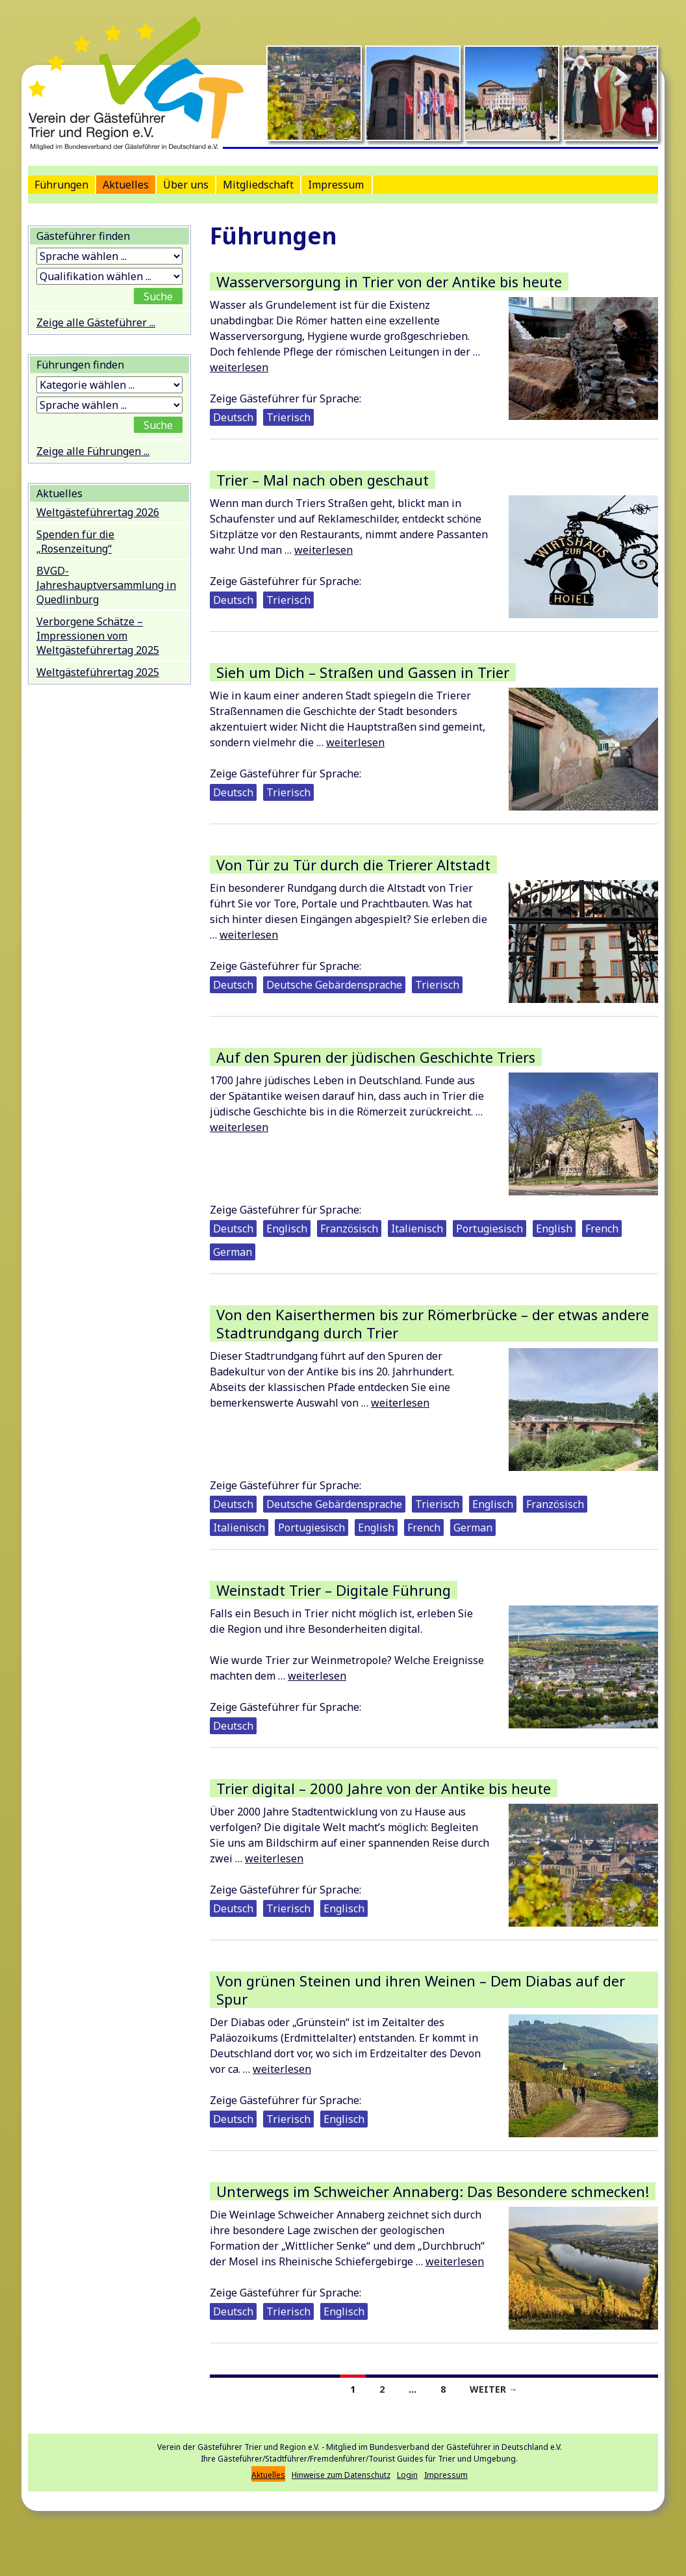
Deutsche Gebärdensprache (334, 985)
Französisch (349, 1228)
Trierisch (288, 417)
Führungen (61, 184)
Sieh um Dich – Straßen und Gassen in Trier (362, 672)
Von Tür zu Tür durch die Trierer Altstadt (353, 864)
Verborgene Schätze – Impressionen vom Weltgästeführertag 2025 (97, 635)
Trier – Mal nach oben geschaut (322, 479)
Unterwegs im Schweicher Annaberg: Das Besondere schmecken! (432, 2191)
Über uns (186, 184)
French (601, 1228)
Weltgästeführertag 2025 (97, 672)
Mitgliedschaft (258, 184)
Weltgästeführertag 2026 (97, 512)
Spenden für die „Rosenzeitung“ (75, 541)
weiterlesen (239, 367)
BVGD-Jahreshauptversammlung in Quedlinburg (106, 585)
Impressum (336, 184)
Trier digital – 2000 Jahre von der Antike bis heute (383, 1788)
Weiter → (494, 2389)
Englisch (286, 1228)
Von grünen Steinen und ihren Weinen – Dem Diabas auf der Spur (420, 1990)
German (232, 1252)
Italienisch (417, 1228)
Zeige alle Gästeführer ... (95, 322)
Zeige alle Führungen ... (92, 451)
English (554, 1228)
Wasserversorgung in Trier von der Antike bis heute (389, 281)
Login (407, 2474)
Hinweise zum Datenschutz (341, 2474)
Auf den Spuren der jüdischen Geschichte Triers (375, 1057)
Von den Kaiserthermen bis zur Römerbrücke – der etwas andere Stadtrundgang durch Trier (432, 1323)
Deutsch (233, 417)
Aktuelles (126, 184)
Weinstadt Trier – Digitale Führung (333, 1590)
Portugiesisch (489, 1228)
